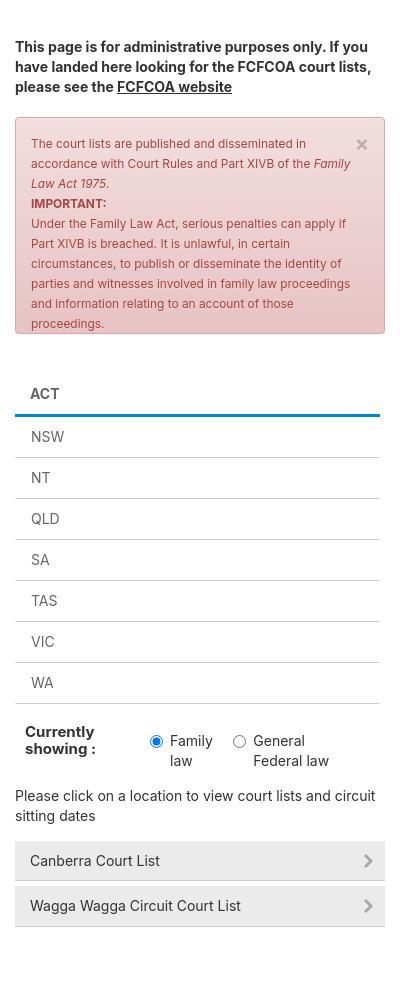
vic (43, 641)
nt (41, 477)
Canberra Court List (95, 860)
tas (44, 600)
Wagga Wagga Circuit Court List (135, 905)
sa (40, 559)
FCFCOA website (174, 86)
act (45, 393)
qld (45, 518)
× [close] (362, 143)
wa (42, 682)
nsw (47, 436)
